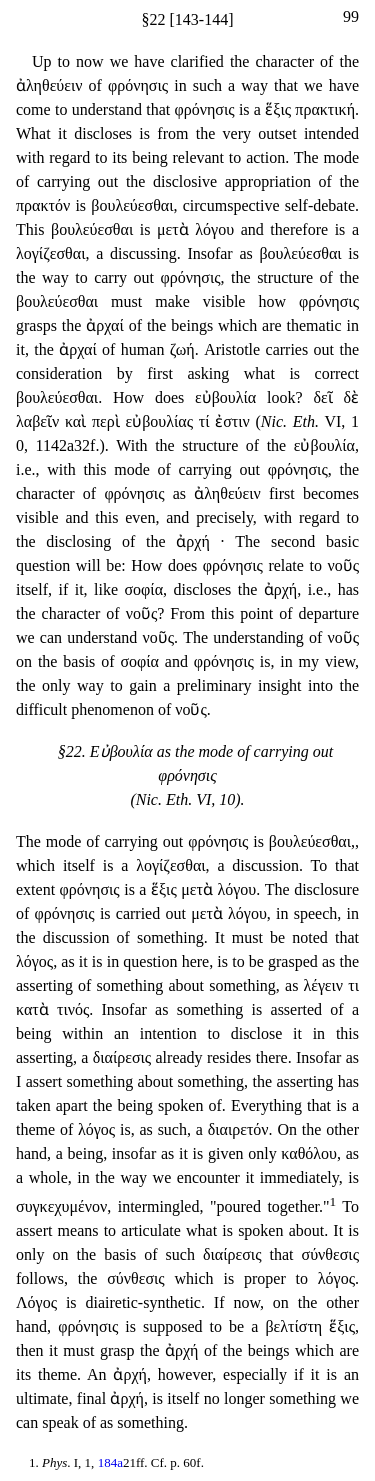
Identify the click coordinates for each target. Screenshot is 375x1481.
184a (110, 1462)
